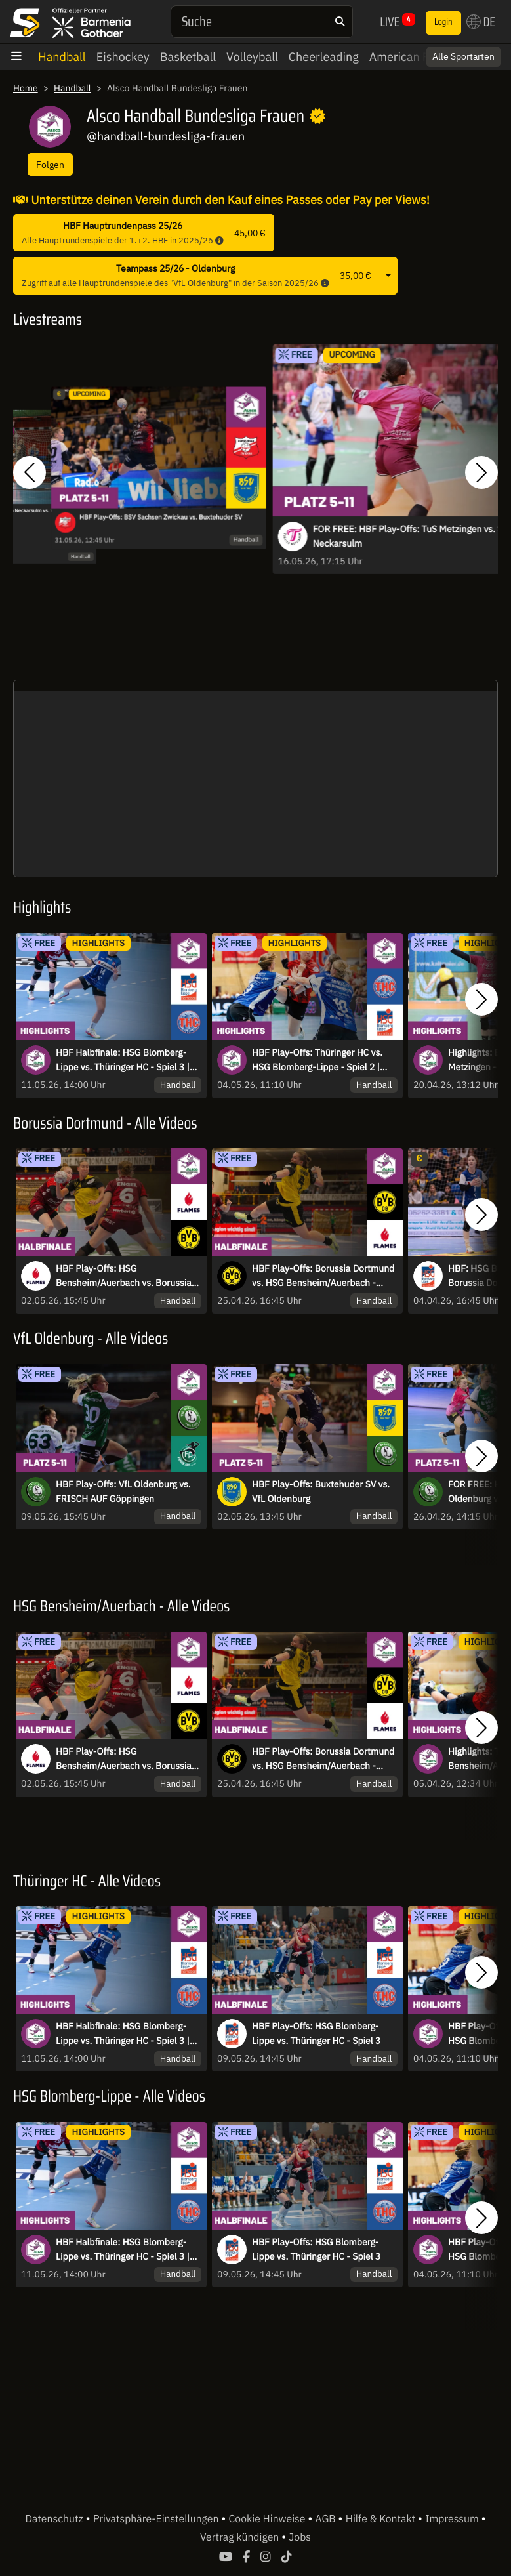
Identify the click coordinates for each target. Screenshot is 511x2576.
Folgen (50, 164)
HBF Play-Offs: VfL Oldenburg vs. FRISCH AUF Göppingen (123, 1491)
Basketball (188, 56)
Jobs (300, 2537)
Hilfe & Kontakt (382, 2518)
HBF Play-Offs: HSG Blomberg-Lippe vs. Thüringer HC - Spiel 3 (316, 2033)
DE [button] (480, 21)
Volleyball (252, 56)
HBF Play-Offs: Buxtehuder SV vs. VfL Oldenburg (321, 1491)
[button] (29, 472)
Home (25, 88)
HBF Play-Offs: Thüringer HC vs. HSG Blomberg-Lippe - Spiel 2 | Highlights (317, 1060)
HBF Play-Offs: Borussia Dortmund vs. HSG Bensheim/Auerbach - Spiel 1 (323, 1276)
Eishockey (123, 56)
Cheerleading (324, 56)
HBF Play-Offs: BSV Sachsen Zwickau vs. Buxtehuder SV (160, 517)
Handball (62, 56)
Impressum (453, 2518)
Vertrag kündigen (240, 2537)
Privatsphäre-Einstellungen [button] (157, 2518)
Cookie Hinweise (268, 2518)
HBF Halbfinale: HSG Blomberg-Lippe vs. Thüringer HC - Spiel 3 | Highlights (123, 1060)
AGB (327, 2518)
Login (443, 22)
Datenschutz (55, 2518)
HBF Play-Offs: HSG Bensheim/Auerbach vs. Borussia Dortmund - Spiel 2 (124, 1276)
